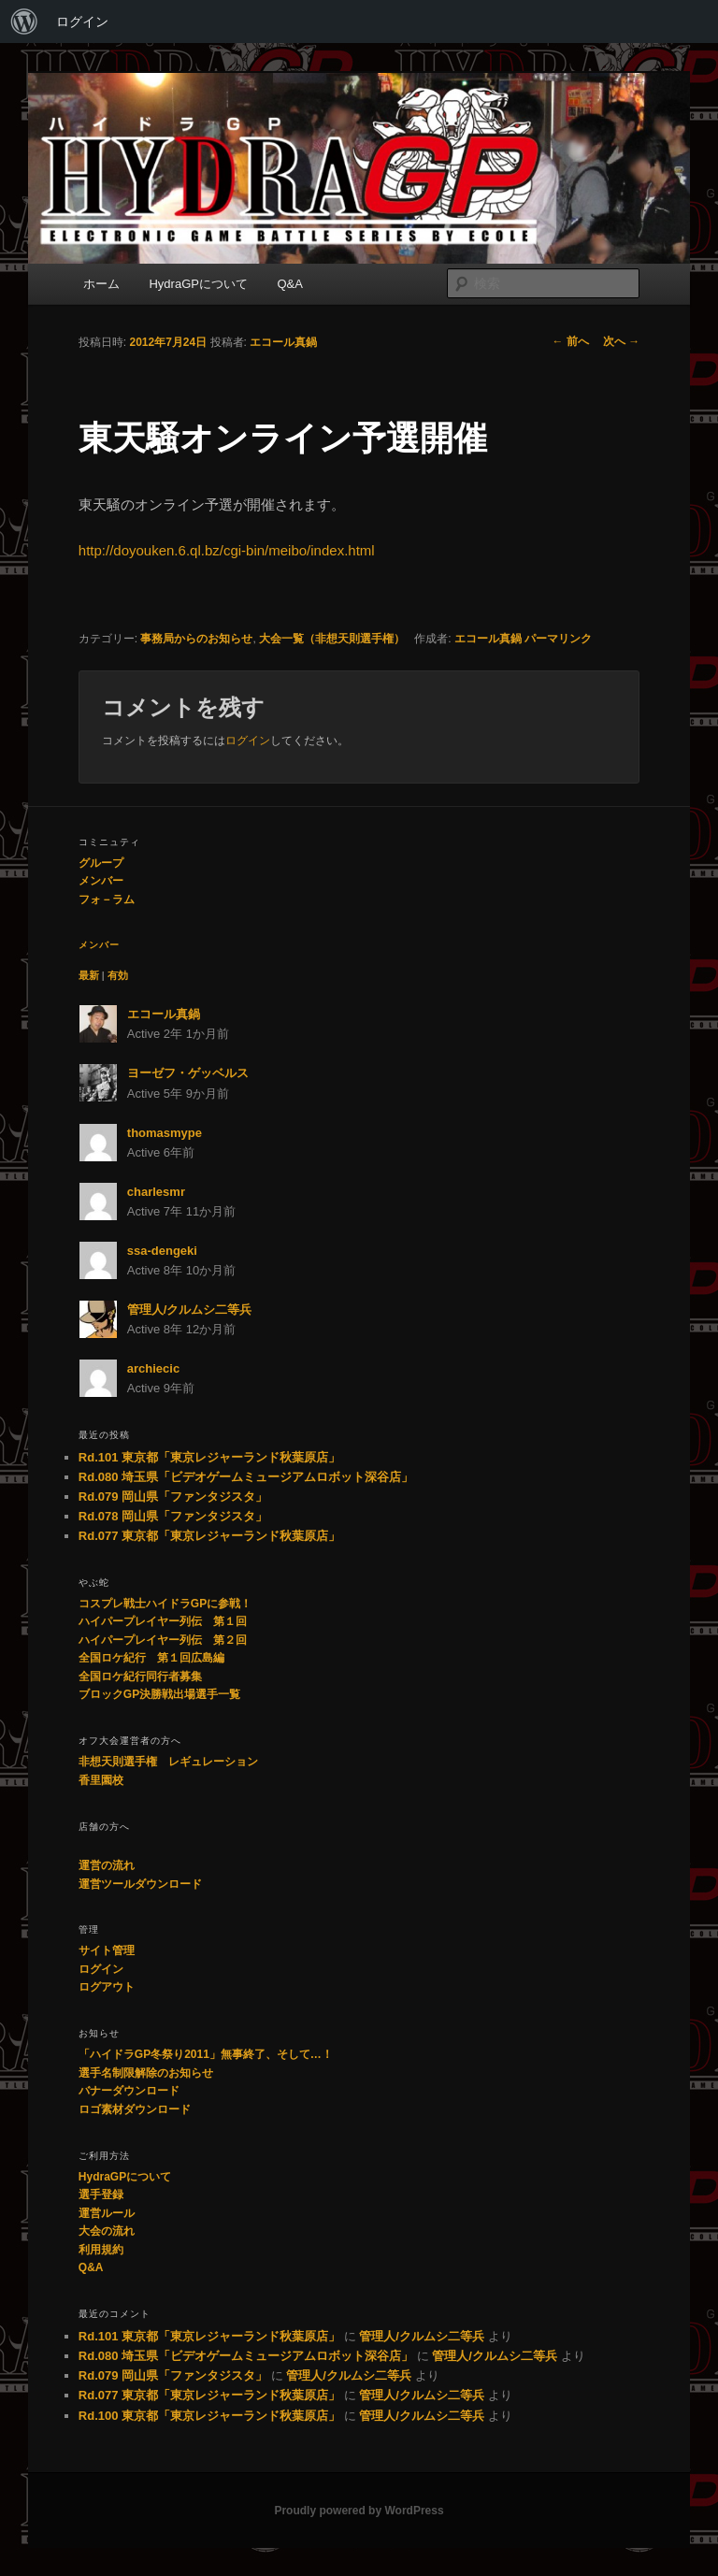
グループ (101, 863)
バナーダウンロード (129, 2090)
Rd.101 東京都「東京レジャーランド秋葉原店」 (209, 1457)
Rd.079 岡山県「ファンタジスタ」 (173, 1496)
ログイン (82, 21)
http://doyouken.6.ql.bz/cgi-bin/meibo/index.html (227, 550)
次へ (621, 341)
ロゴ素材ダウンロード (135, 2109)
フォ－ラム (107, 899)
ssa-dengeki (162, 1251)
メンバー (101, 880)
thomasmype (164, 1133)
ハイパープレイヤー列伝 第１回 (163, 1621)
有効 (118, 975)
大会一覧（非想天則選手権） (332, 638)
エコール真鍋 (283, 342)
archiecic (153, 1368)
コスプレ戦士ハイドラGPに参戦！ (165, 1603)
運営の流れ (107, 1865)
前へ (571, 341)
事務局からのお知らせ (196, 638)
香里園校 (101, 1780)
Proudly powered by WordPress (358, 2510)
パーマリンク (558, 638)
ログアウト (107, 1986)
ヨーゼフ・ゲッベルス (188, 1073)
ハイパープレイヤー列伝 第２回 (163, 1640)
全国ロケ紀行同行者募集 (140, 1676)
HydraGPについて (198, 284)
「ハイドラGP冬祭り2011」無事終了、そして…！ (206, 2054)
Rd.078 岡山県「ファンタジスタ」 (173, 1516)
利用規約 (101, 2249)
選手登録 (101, 2194)
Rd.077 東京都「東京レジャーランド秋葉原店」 (209, 1536)
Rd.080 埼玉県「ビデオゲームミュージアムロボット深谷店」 (246, 1477)
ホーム (101, 284)
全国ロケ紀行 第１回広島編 (151, 1657)
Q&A (289, 284)
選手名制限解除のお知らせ (146, 2073)
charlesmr (156, 1192)
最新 (89, 975)
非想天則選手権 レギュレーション (168, 1761)
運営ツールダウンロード (140, 1884)
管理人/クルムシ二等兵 (189, 1309)
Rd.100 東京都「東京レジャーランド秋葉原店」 (209, 2416)
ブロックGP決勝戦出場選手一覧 (159, 1694)
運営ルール (107, 2213)
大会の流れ (107, 2231)
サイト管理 (107, 1950)
